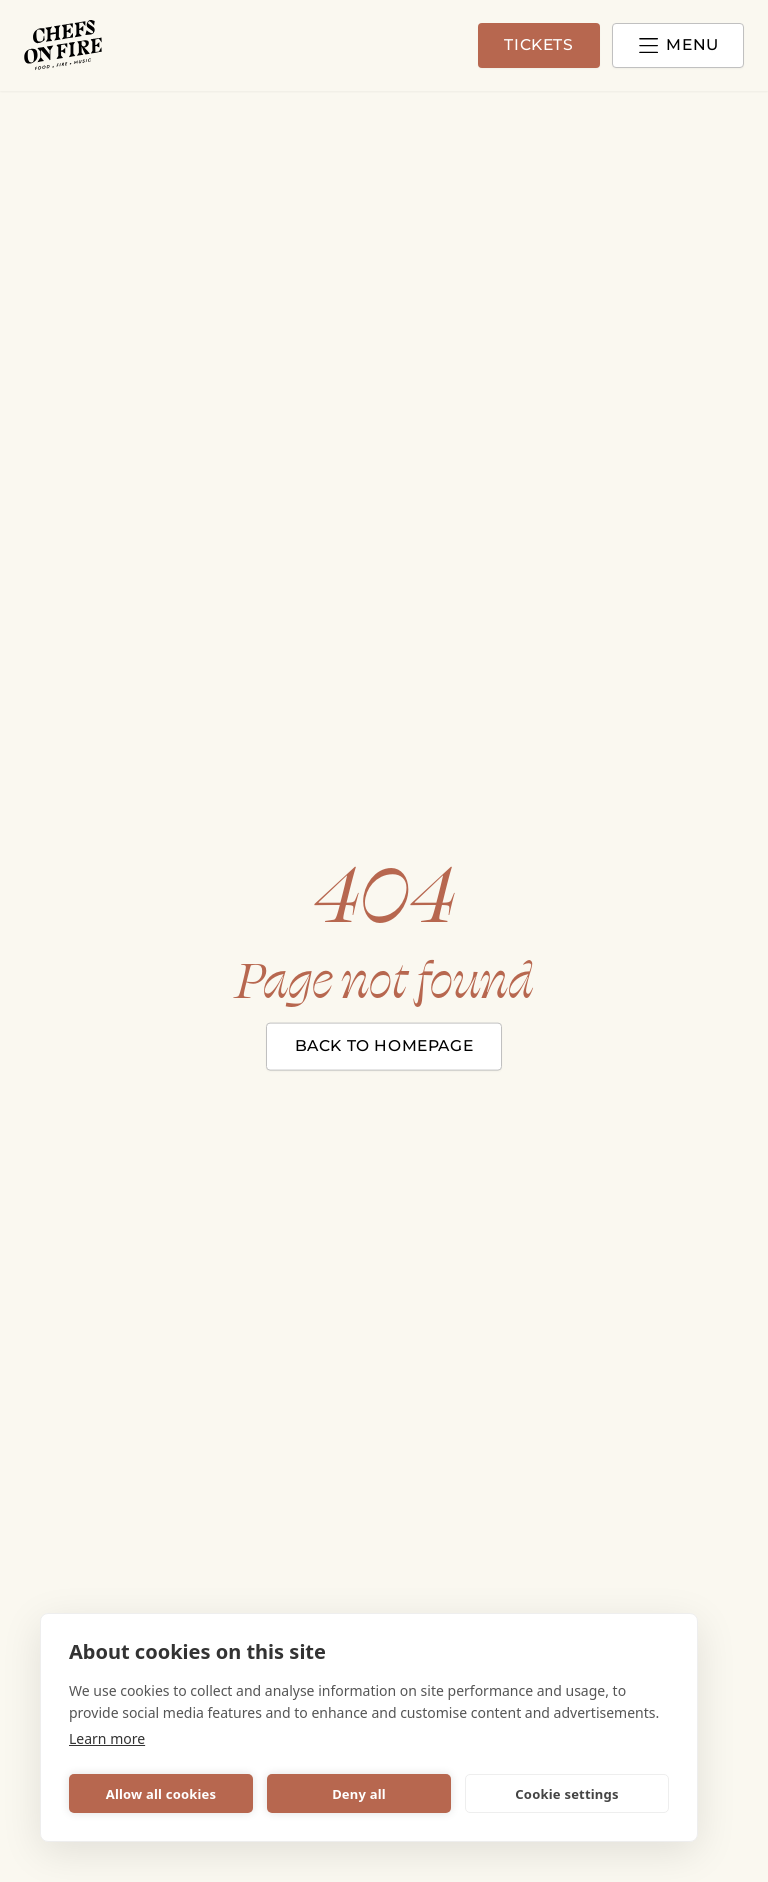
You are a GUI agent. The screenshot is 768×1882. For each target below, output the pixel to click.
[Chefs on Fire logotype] (64, 46)
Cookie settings (566, 1794)
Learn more (107, 1738)
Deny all (359, 1794)
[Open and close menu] (673, 46)
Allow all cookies (161, 1794)
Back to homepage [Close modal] (384, 1044)
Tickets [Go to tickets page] (527, 45)
